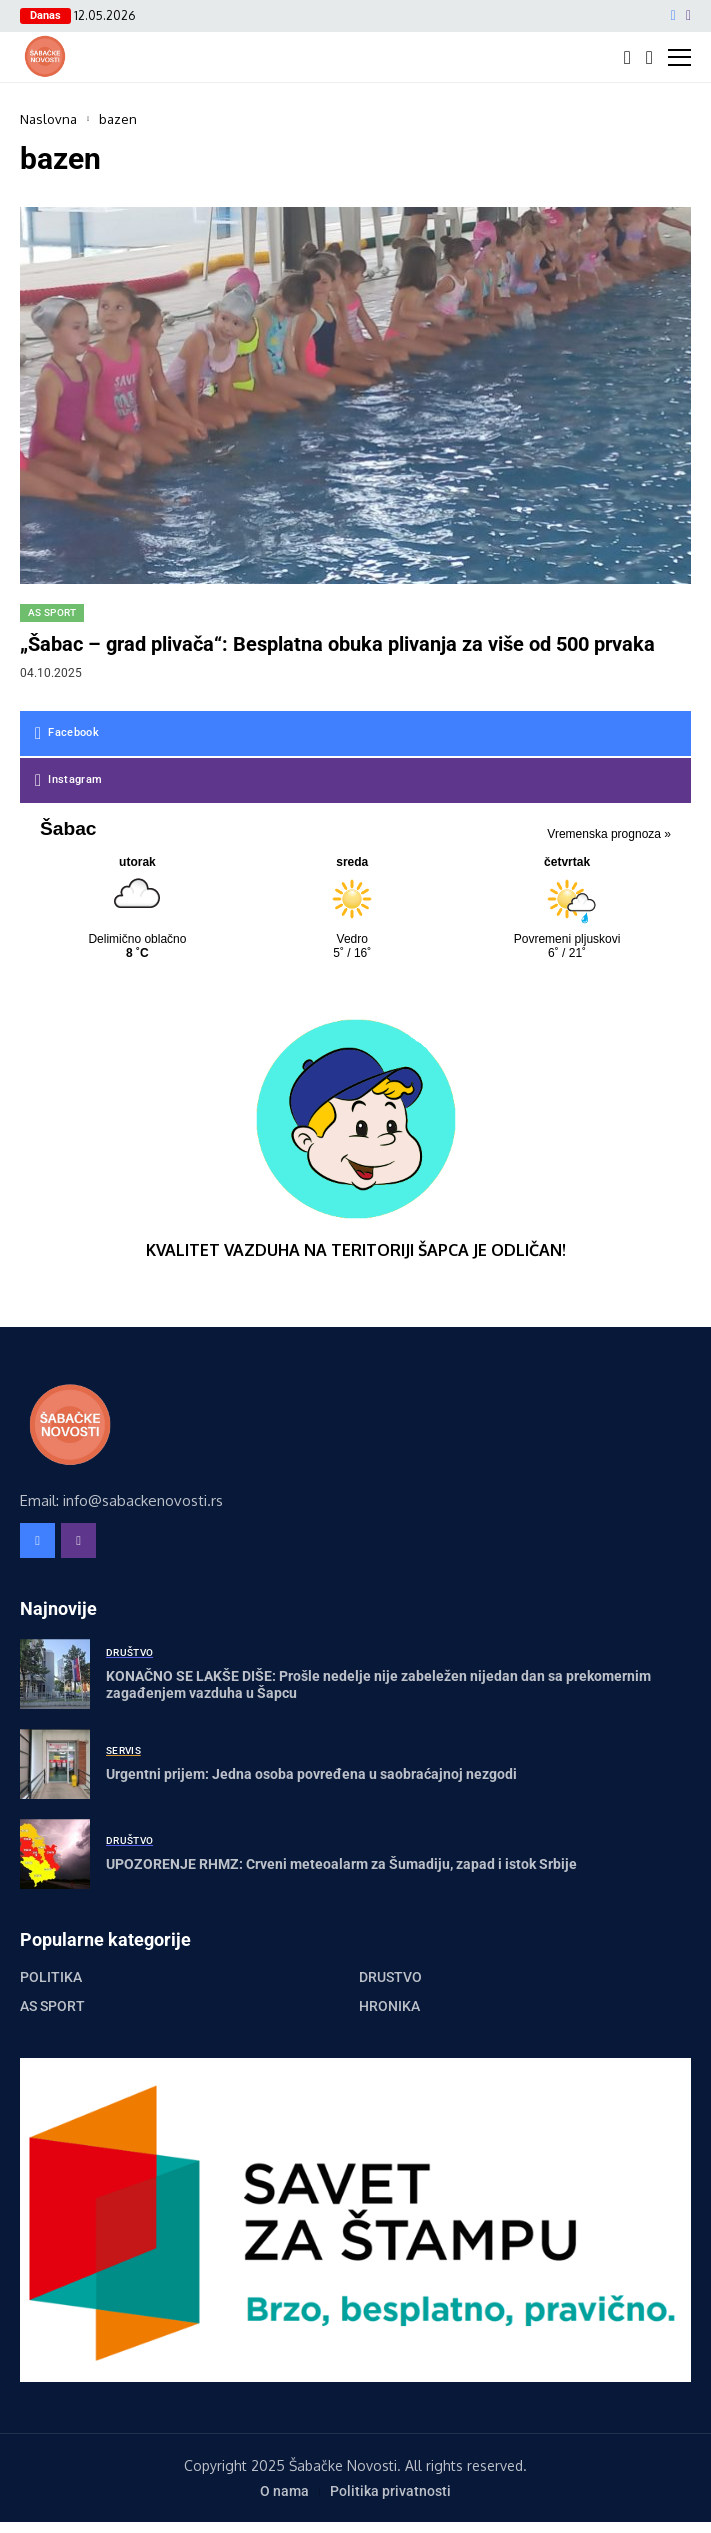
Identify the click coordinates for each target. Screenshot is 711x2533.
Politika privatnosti (390, 2491)
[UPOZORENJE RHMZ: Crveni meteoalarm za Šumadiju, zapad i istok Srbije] (55, 1854)
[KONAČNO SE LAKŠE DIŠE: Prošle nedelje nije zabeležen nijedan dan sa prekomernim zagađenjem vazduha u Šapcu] (55, 1674)
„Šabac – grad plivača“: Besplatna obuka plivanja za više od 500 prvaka (337, 644)
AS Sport (52, 2006)
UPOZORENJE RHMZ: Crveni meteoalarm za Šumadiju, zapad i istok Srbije (341, 1864)
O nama (284, 2491)
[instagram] (688, 16)
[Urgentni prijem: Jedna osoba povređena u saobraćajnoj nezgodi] (55, 1764)
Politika (51, 1977)
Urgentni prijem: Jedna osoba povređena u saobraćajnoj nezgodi (311, 1774)
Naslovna (48, 119)
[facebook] (673, 16)
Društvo (390, 1977)
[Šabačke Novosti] (45, 56)
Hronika (389, 2006)
